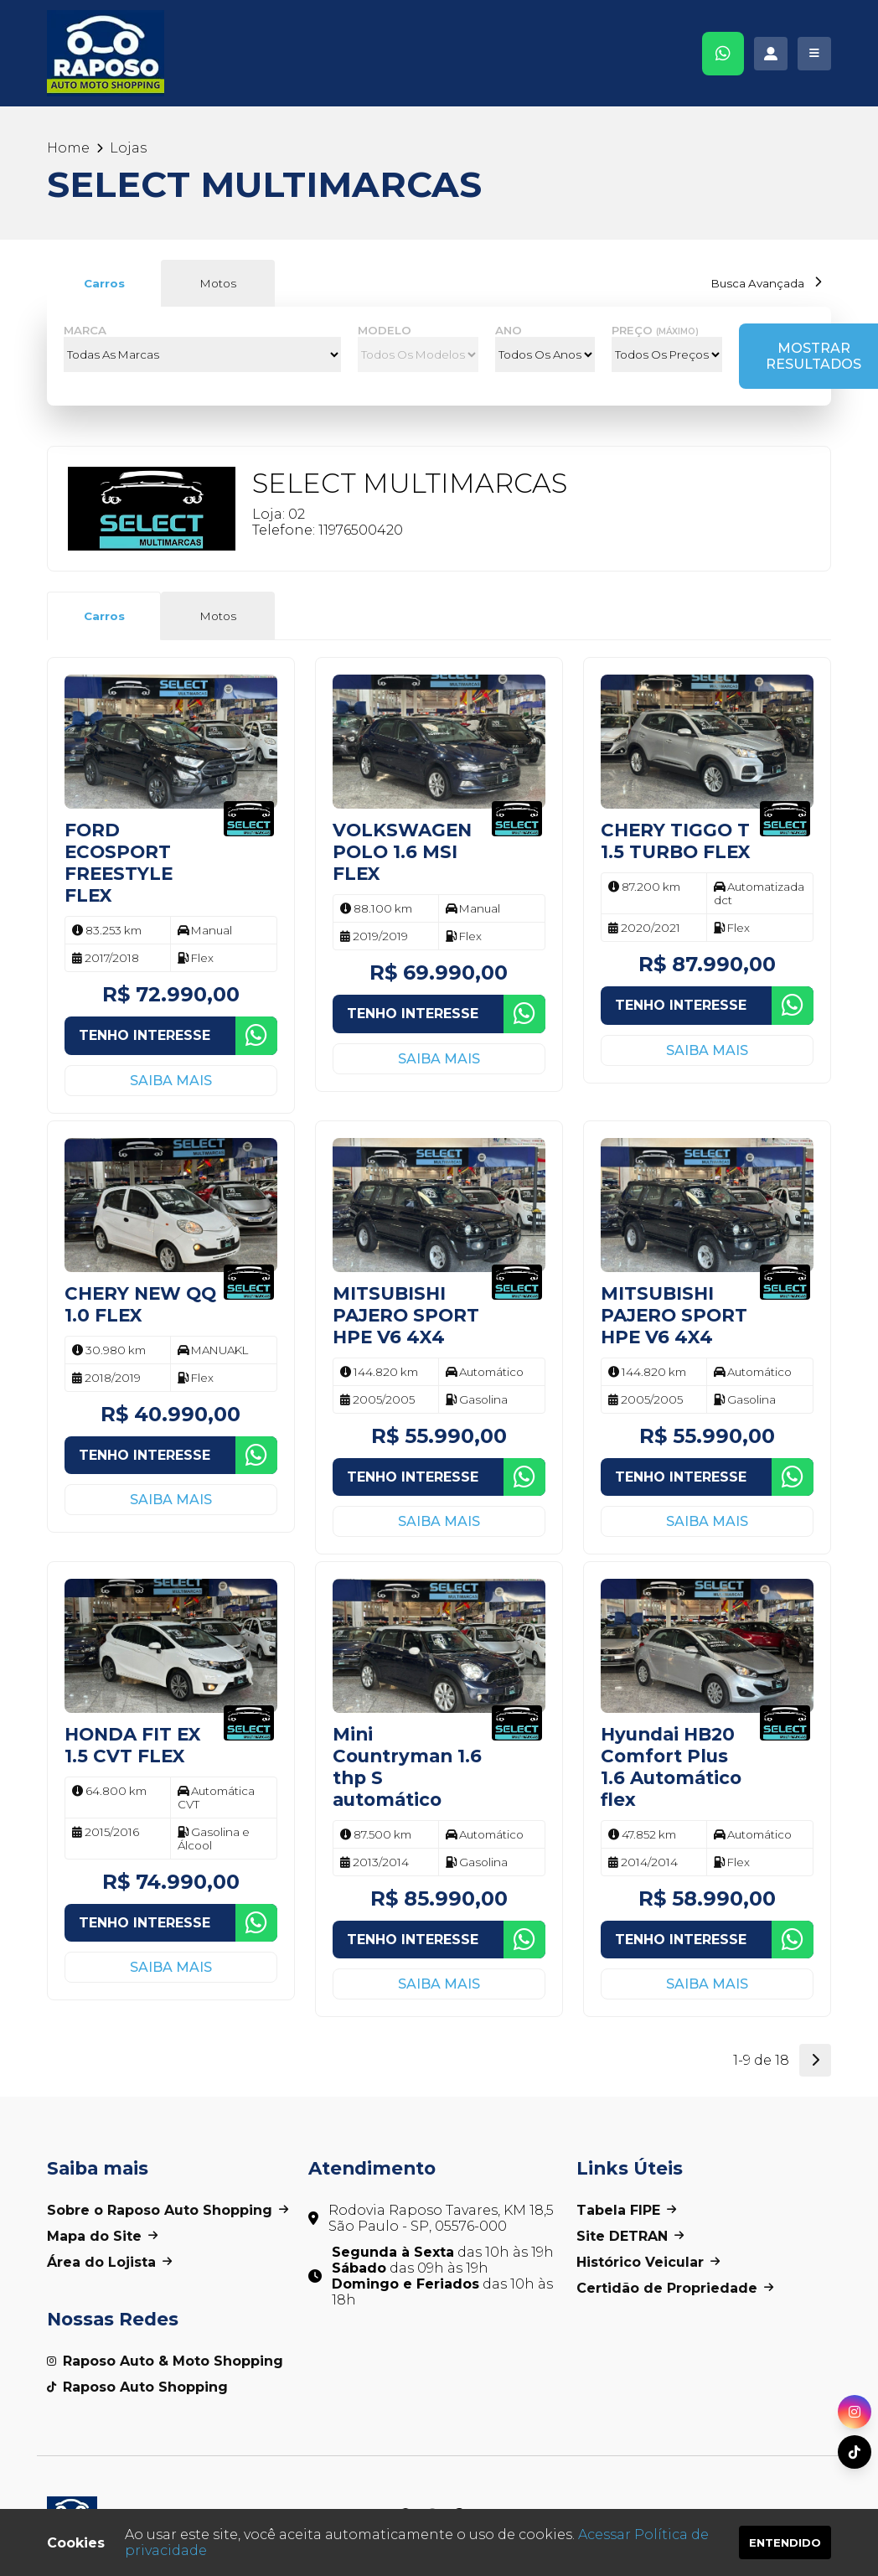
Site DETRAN (630, 2236)
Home (68, 148)
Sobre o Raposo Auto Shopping (167, 2210)
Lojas (128, 148)
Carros (104, 283)
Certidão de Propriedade (674, 2288)
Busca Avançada (766, 283)
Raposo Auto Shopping (137, 2387)
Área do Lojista (109, 2262)
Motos (218, 283)
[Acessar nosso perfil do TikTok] (854, 2452)
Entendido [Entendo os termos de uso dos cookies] (785, 2542)
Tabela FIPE (626, 2210)
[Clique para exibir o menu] (814, 53)
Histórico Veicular (648, 2262)
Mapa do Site (102, 2236)
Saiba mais (171, 1081)
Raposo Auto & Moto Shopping (165, 2361)
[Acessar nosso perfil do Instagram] (854, 2412)
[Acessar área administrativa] (771, 53)
